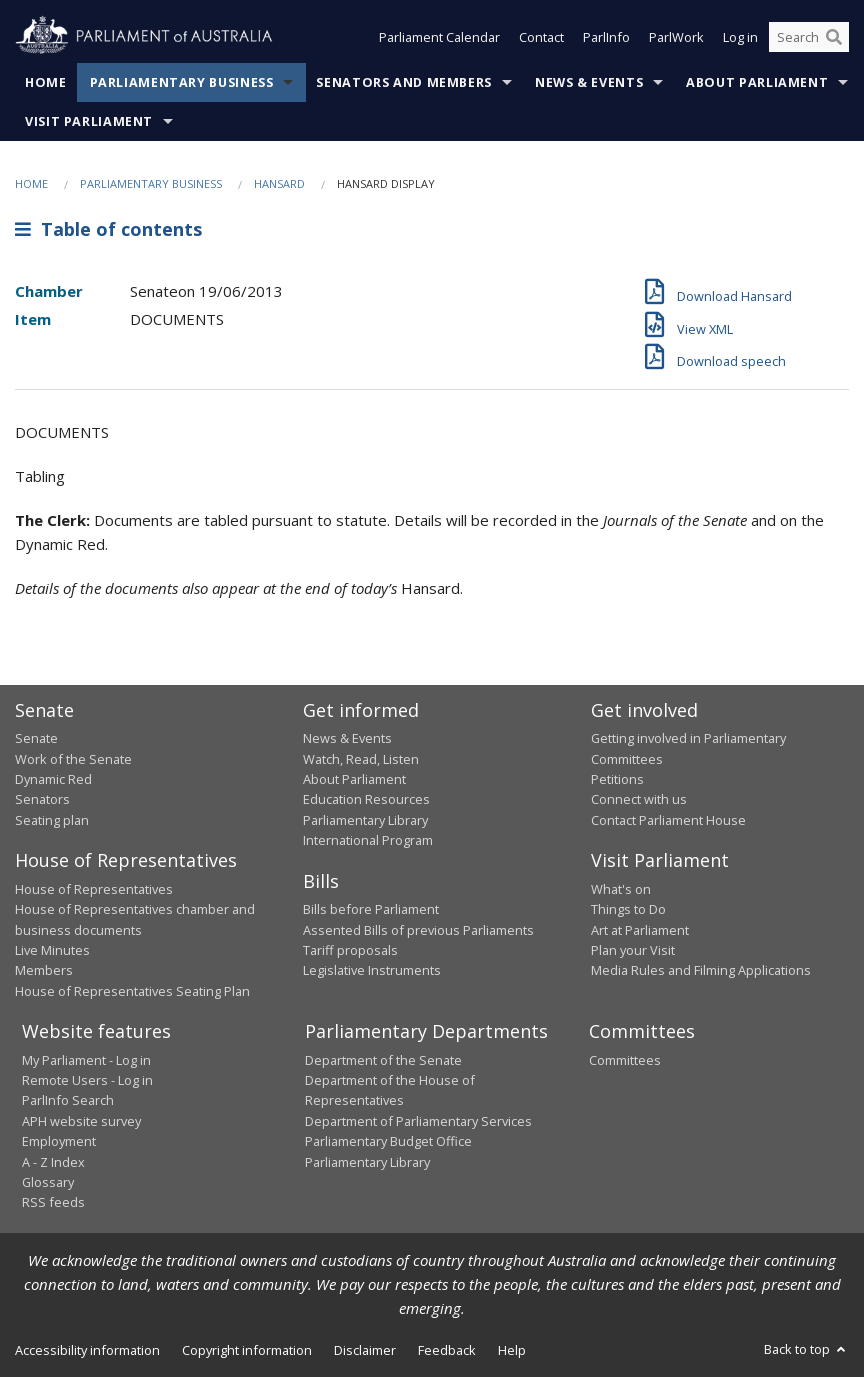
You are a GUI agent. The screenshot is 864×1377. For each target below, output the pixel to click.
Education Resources (366, 799)
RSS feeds (53, 1202)
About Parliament (757, 82)
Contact (541, 38)
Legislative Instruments (372, 970)
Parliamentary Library (365, 820)
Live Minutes (52, 950)
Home (46, 82)
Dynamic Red (53, 779)
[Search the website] (809, 38)
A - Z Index (53, 1162)
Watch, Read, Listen (361, 759)
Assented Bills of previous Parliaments (418, 930)
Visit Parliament (89, 121)
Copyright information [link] (247, 1350)
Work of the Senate (73, 759)
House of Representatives (94, 889)
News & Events (589, 82)
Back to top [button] (806, 1349)
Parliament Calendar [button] (439, 38)
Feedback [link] (447, 1350)
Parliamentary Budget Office (388, 1141)
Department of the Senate (383, 1060)
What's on (621, 889)
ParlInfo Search (68, 1100)
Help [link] (512, 1350)
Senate (36, 738)
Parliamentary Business (182, 82)
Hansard (279, 183)
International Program (368, 840)
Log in (740, 38)
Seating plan (52, 820)
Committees (625, 1060)
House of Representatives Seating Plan (132, 991)
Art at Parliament (640, 930)
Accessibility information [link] (87, 1350)
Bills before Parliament (371, 909)
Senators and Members (404, 82)
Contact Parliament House (668, 820)
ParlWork (676, 38)
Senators (42, 799)
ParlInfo (606, 38)
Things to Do (628, 909)
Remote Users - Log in (87, 1080)
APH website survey (81, 1121)
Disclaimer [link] (365, 1350)
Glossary (48, 1182)
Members (44, 970)
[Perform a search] (834, 38)
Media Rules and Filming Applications (701, 970)
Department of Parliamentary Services (418, 1121)
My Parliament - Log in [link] (86, 1060)
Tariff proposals (350, 950)
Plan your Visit (633, 950)
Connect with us (639, 799)
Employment (59, 1141)
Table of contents (108, 229)
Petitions (617, 779)
